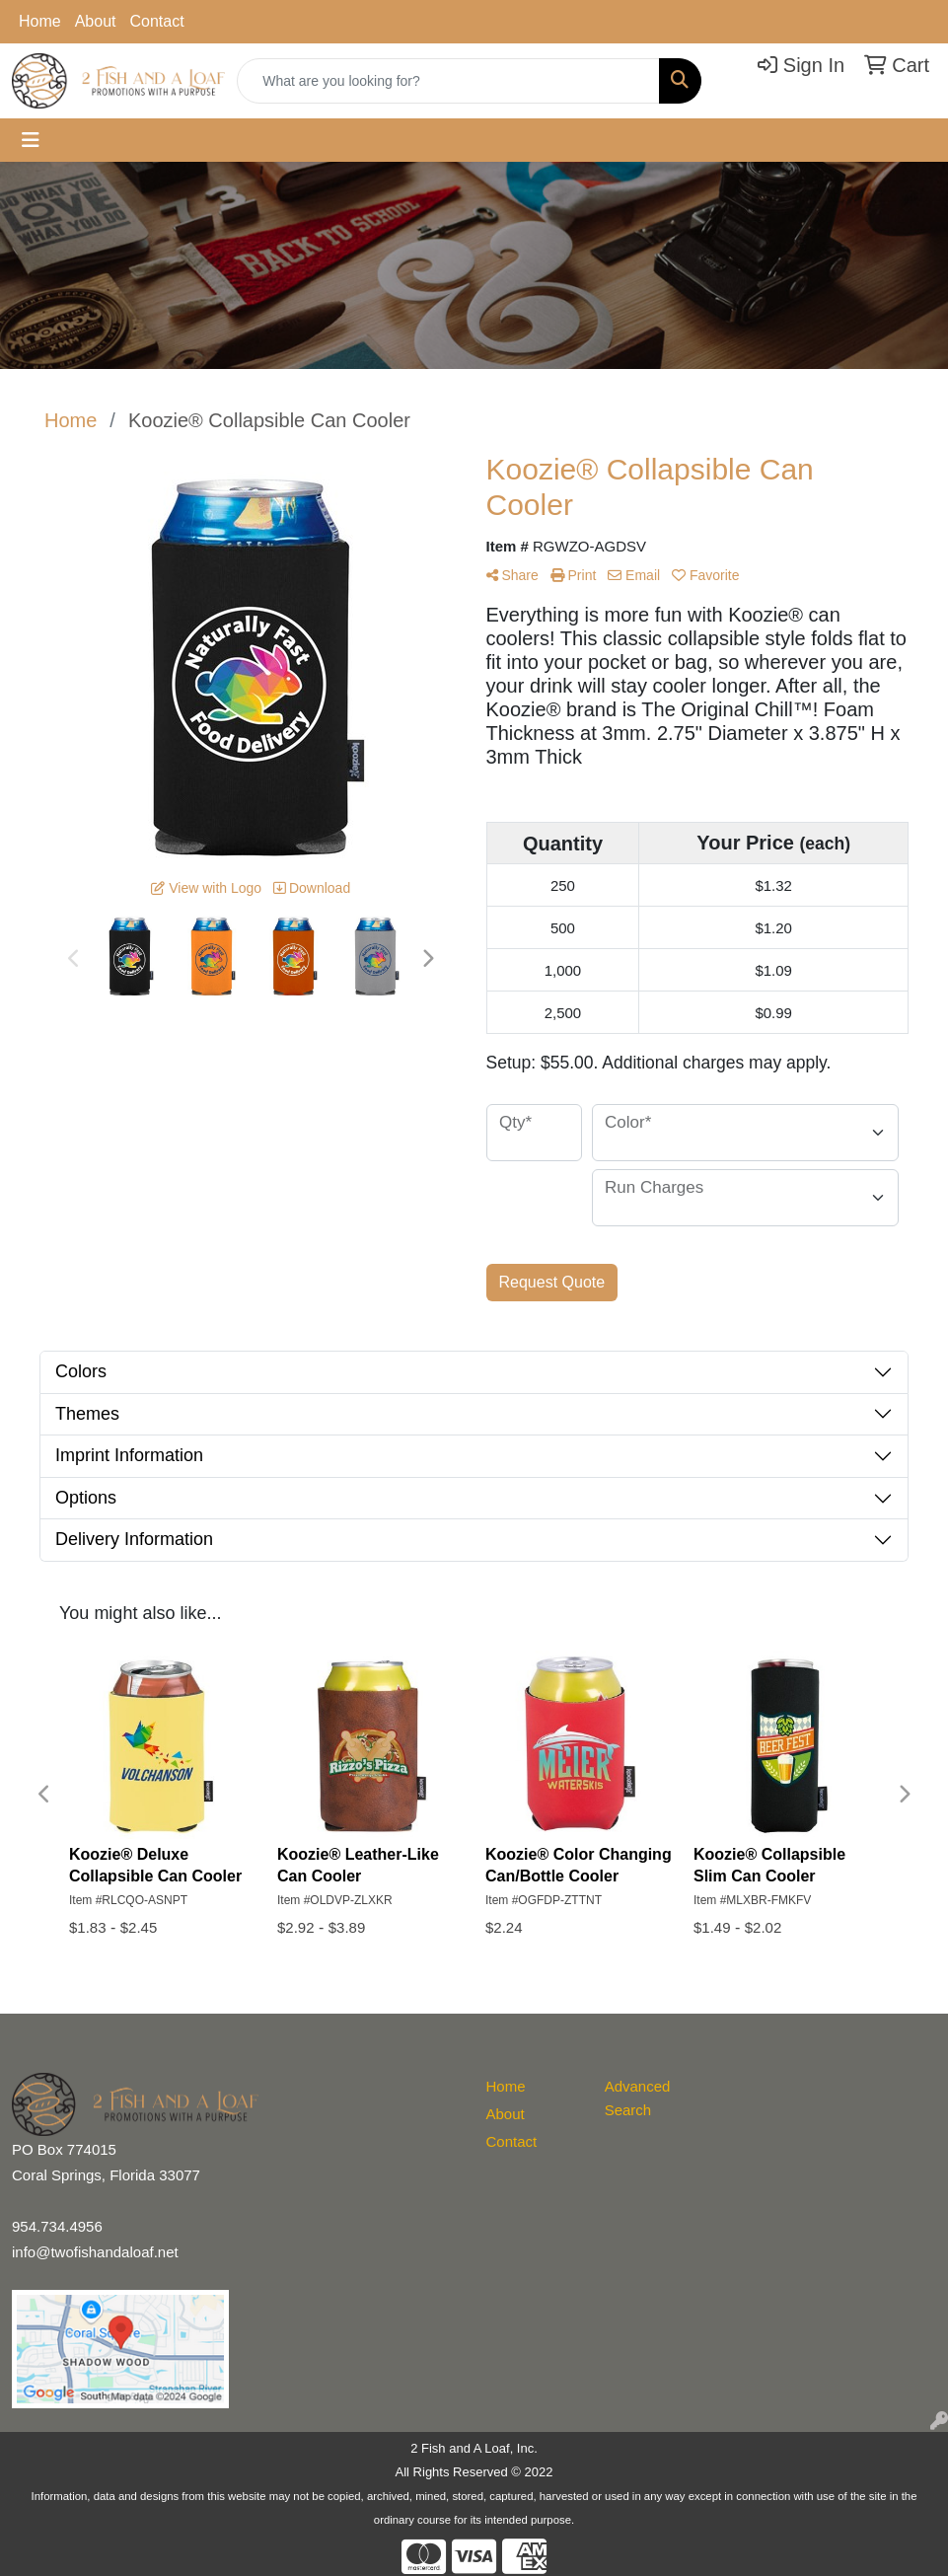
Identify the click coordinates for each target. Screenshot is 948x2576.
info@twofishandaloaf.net (95, 2252)
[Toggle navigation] (30, 140)
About (95, 21)
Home (40, 21)
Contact (157, 21)
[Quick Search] (448, 81)
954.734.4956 (57, 2226)
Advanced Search (638, 2098)
